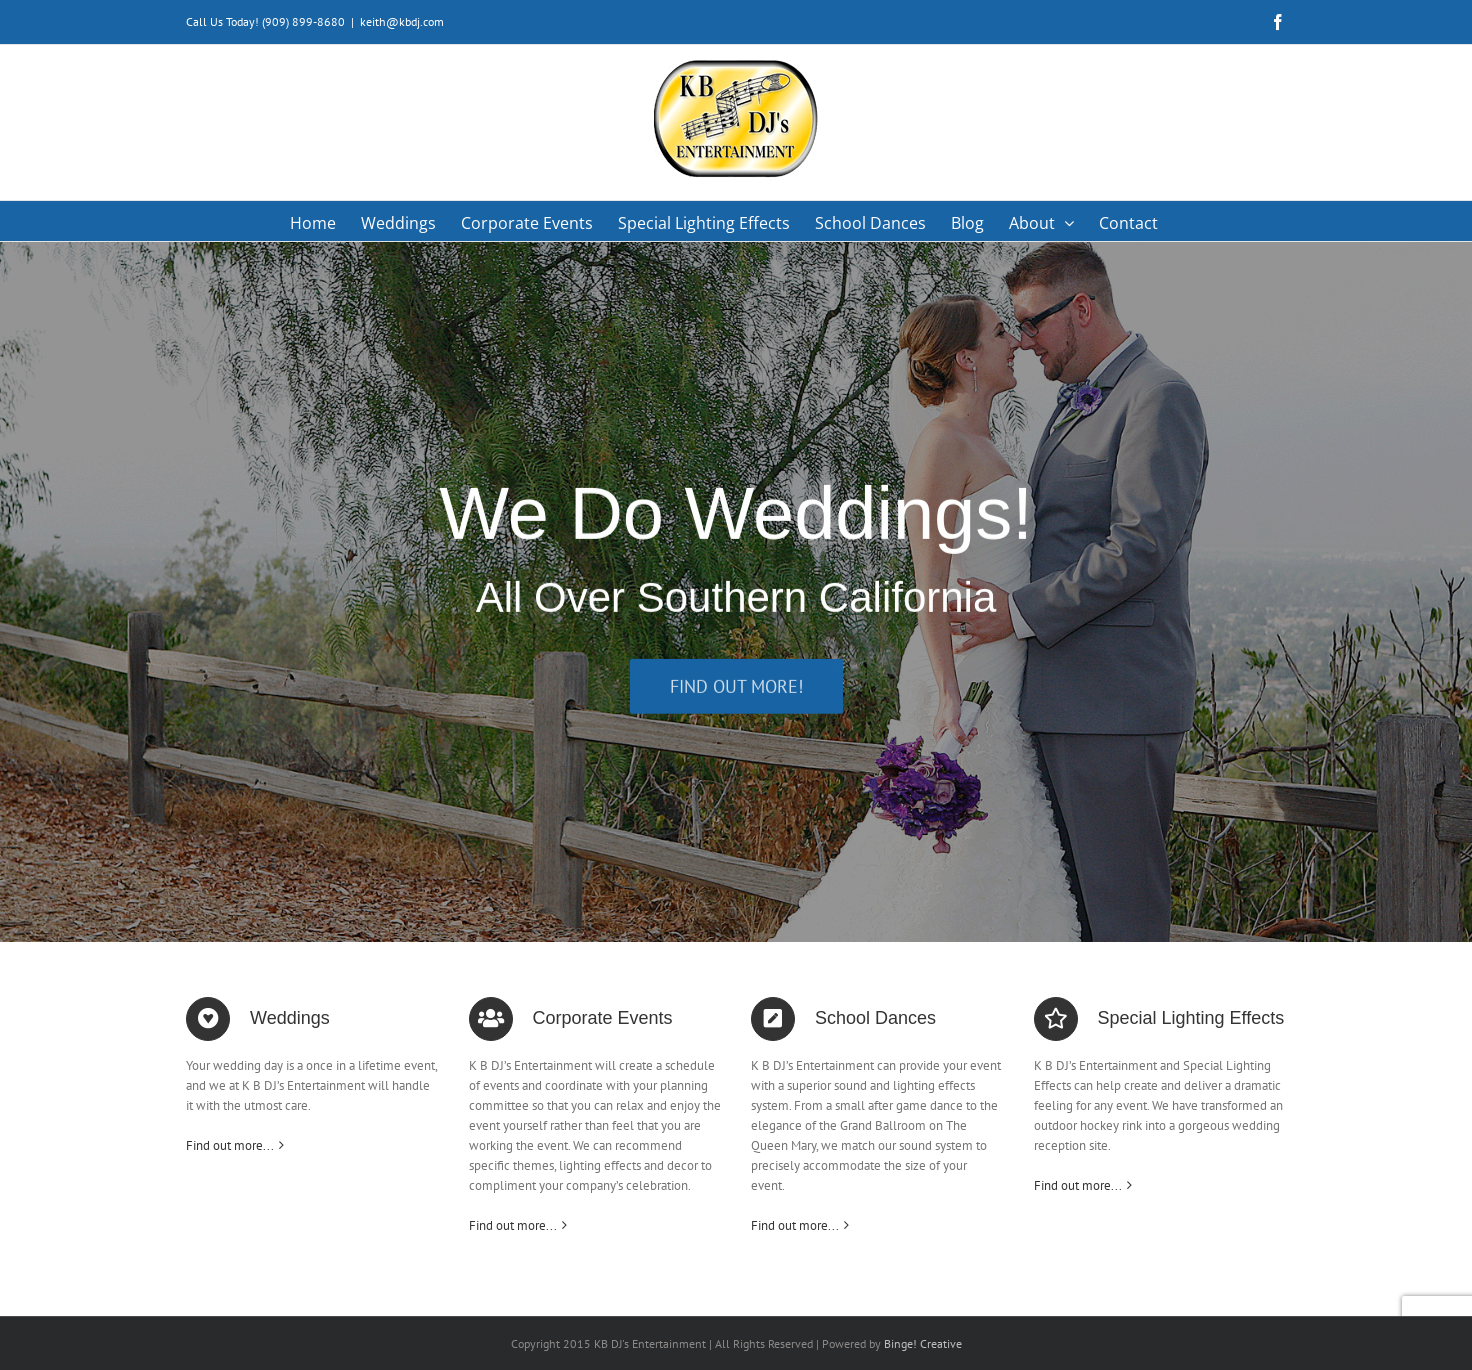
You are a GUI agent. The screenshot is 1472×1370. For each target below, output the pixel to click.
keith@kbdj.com (402, 21)
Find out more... (230, 1145)
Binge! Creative (923, 1343)
